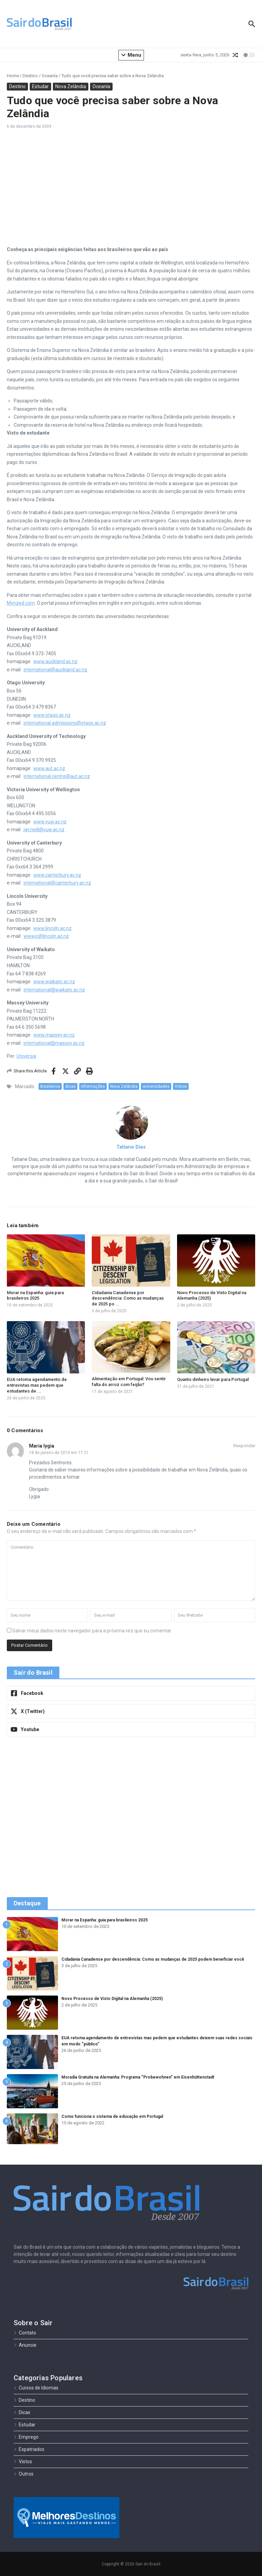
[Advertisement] (131, 187)
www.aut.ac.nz (49, 768)
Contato (25, 2332)
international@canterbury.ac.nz (57, 883)
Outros (23, 2474)
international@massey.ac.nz (54, 1043)
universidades (156, 1086)
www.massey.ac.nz (54, 1035)
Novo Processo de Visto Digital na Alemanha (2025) (112, 1998)
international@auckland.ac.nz (55, 669)
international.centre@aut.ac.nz (57, 776)
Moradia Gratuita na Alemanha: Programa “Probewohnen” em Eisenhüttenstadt (137, 2077)
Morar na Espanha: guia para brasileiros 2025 (35, 1295)
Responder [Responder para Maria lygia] (244, 1445)
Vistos (181, 1086)
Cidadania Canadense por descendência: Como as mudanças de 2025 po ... (128, 1298)
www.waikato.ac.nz (54, 981)
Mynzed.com (21, 603)
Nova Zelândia (70, 86)
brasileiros (50, 1086)
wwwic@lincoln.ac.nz (46, 936)
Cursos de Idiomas (36, 2387)
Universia (26, 1056)
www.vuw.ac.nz (50, 821)
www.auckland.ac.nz (55, 661)
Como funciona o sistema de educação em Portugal (112, 2116)
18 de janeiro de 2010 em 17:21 (59, 1452)
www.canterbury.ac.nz (57, 875)
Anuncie (25, 2345)
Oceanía (50, 75)
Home (13, 75)
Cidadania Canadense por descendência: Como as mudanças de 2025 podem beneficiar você (152, 1959)
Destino (30, 75)
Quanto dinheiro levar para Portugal (213, 1379)
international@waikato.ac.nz (54, 989)
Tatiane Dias (131, 1147)
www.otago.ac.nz (52, 715)
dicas (70, 1086)
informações (93, 1086)
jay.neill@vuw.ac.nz (44, 829)
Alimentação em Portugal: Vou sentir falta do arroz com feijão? (129, 1381)
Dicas (22, 2412)
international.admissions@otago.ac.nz (65, 723)
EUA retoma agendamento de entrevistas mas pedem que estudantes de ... (37, 1385)
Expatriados (29, 2449)
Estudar (40, 86)
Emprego (26, 2437)
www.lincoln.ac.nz (52, 928)
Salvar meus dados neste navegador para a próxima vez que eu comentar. (92, 1630)
